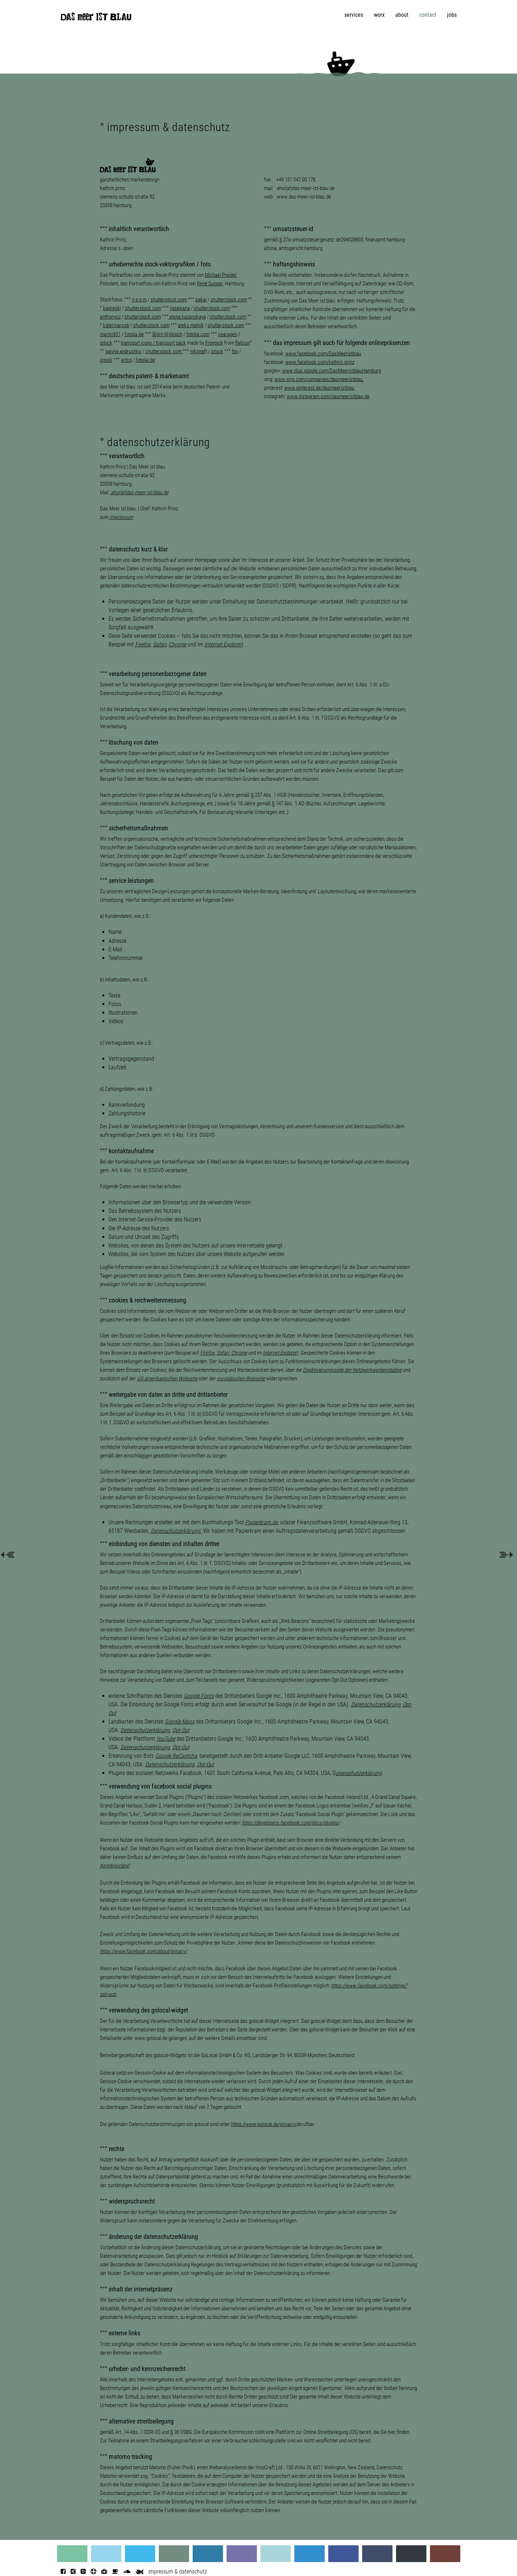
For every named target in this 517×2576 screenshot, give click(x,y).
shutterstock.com (169, 299)
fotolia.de (145, 360)
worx (379, 14)
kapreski (112, 308)
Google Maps (179, 1721)
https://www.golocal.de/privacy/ (263, 2124)
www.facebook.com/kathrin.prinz (319, 362)
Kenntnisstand (114, 1865)
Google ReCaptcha (176, 1755)
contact (427, 14)
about (402, 14)
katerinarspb (116, 325)
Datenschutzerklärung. (176, 1530)
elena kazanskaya (187, 317)
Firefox (143, 644)
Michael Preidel (220, 275)
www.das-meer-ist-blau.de (304, 197)
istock (106, 343)
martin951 (110, 334)
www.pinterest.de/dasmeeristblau (319, 388)
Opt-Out (180, 1730)
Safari (223, 1353)
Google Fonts (199, 1695)
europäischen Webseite (241, 1378)
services (353, 14)
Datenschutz (389, 2467)
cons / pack (164, 343)
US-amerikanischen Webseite (167, 1378)
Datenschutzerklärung (375, 1704)
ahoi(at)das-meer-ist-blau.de (306, 188)
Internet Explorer (223, 644)
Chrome (177, 644)
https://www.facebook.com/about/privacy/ (143, 1951)
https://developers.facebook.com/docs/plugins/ (291, 1823)
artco (126, 360)
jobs (452, 14)
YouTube (165, 1738)
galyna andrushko (123, 351)
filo (235, 351)
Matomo (157, 2467)
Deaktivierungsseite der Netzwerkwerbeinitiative (352, 1370)
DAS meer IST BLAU (96, 19)
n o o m (139, 299)
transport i (131, 343)
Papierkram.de (261, 1522)
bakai (201, 299)
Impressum (121, 517)
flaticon (242, 343)
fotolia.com (197, 334)
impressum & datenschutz (177, 2571)
